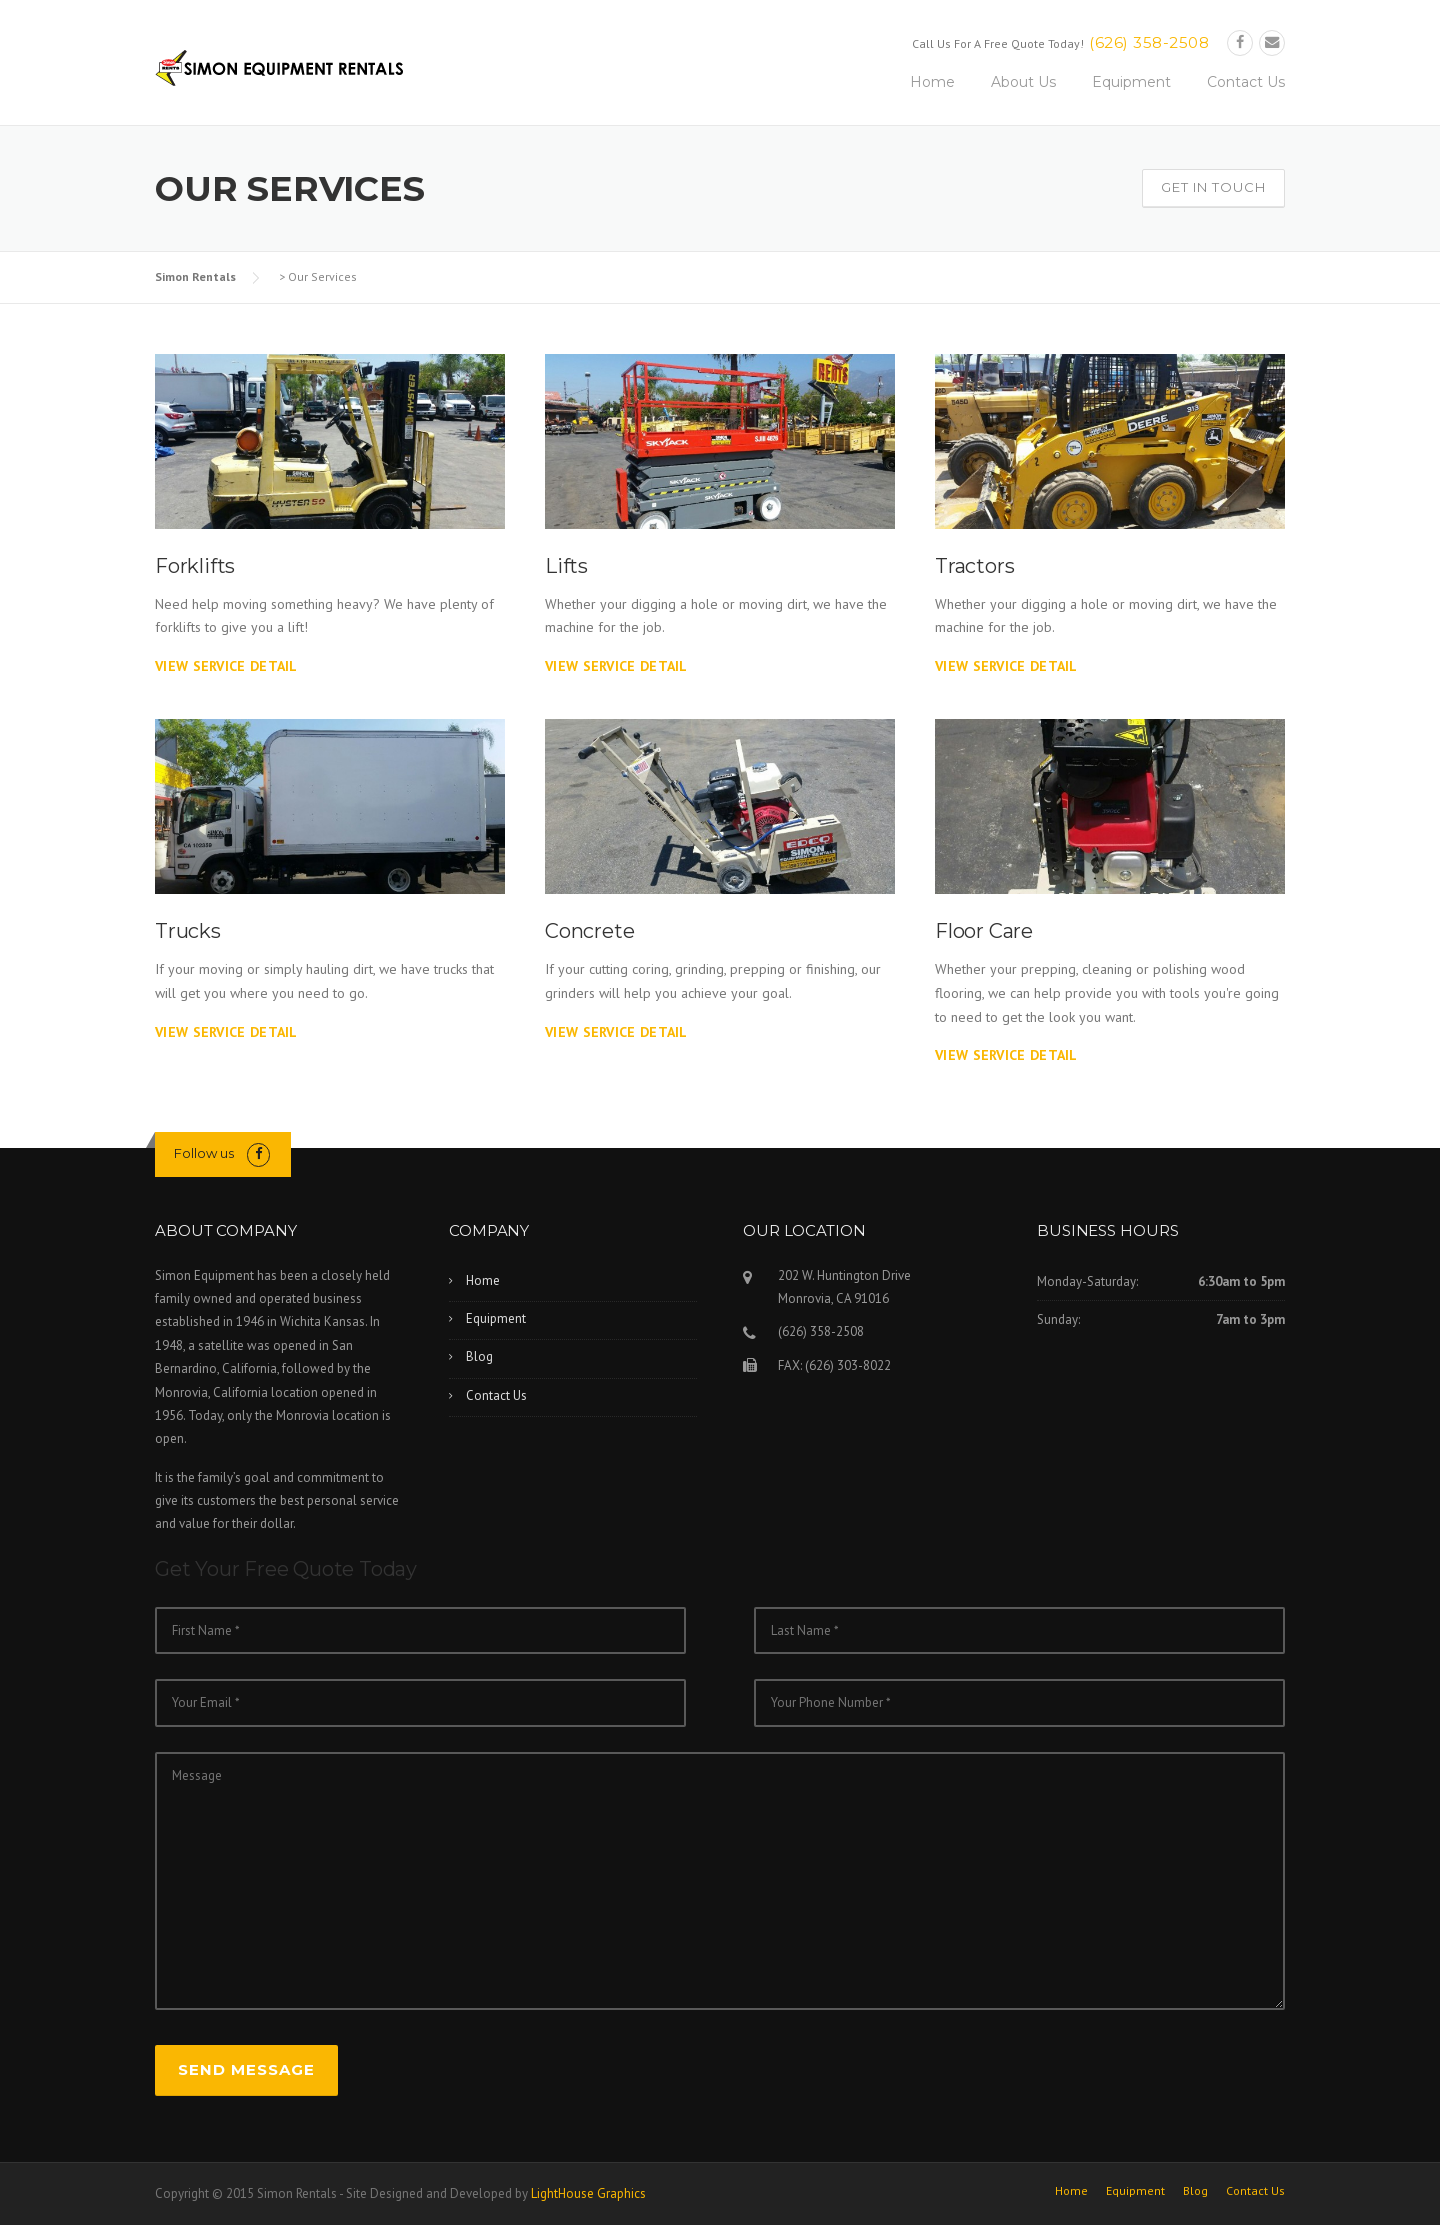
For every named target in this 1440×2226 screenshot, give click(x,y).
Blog (479, 1356)
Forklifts (195, 566)
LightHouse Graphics (588, 2193)
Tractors (974, 566)
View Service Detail (226, 666)
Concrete (589, 931)
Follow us (204, 1153)
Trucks (188, 931)
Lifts (566, 566)
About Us (1023, 82)
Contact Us (1246, 82)
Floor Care (984, 931)
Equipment (1131, 82)
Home (932, 82)
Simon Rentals (195, 276)
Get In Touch (1213, 187)
